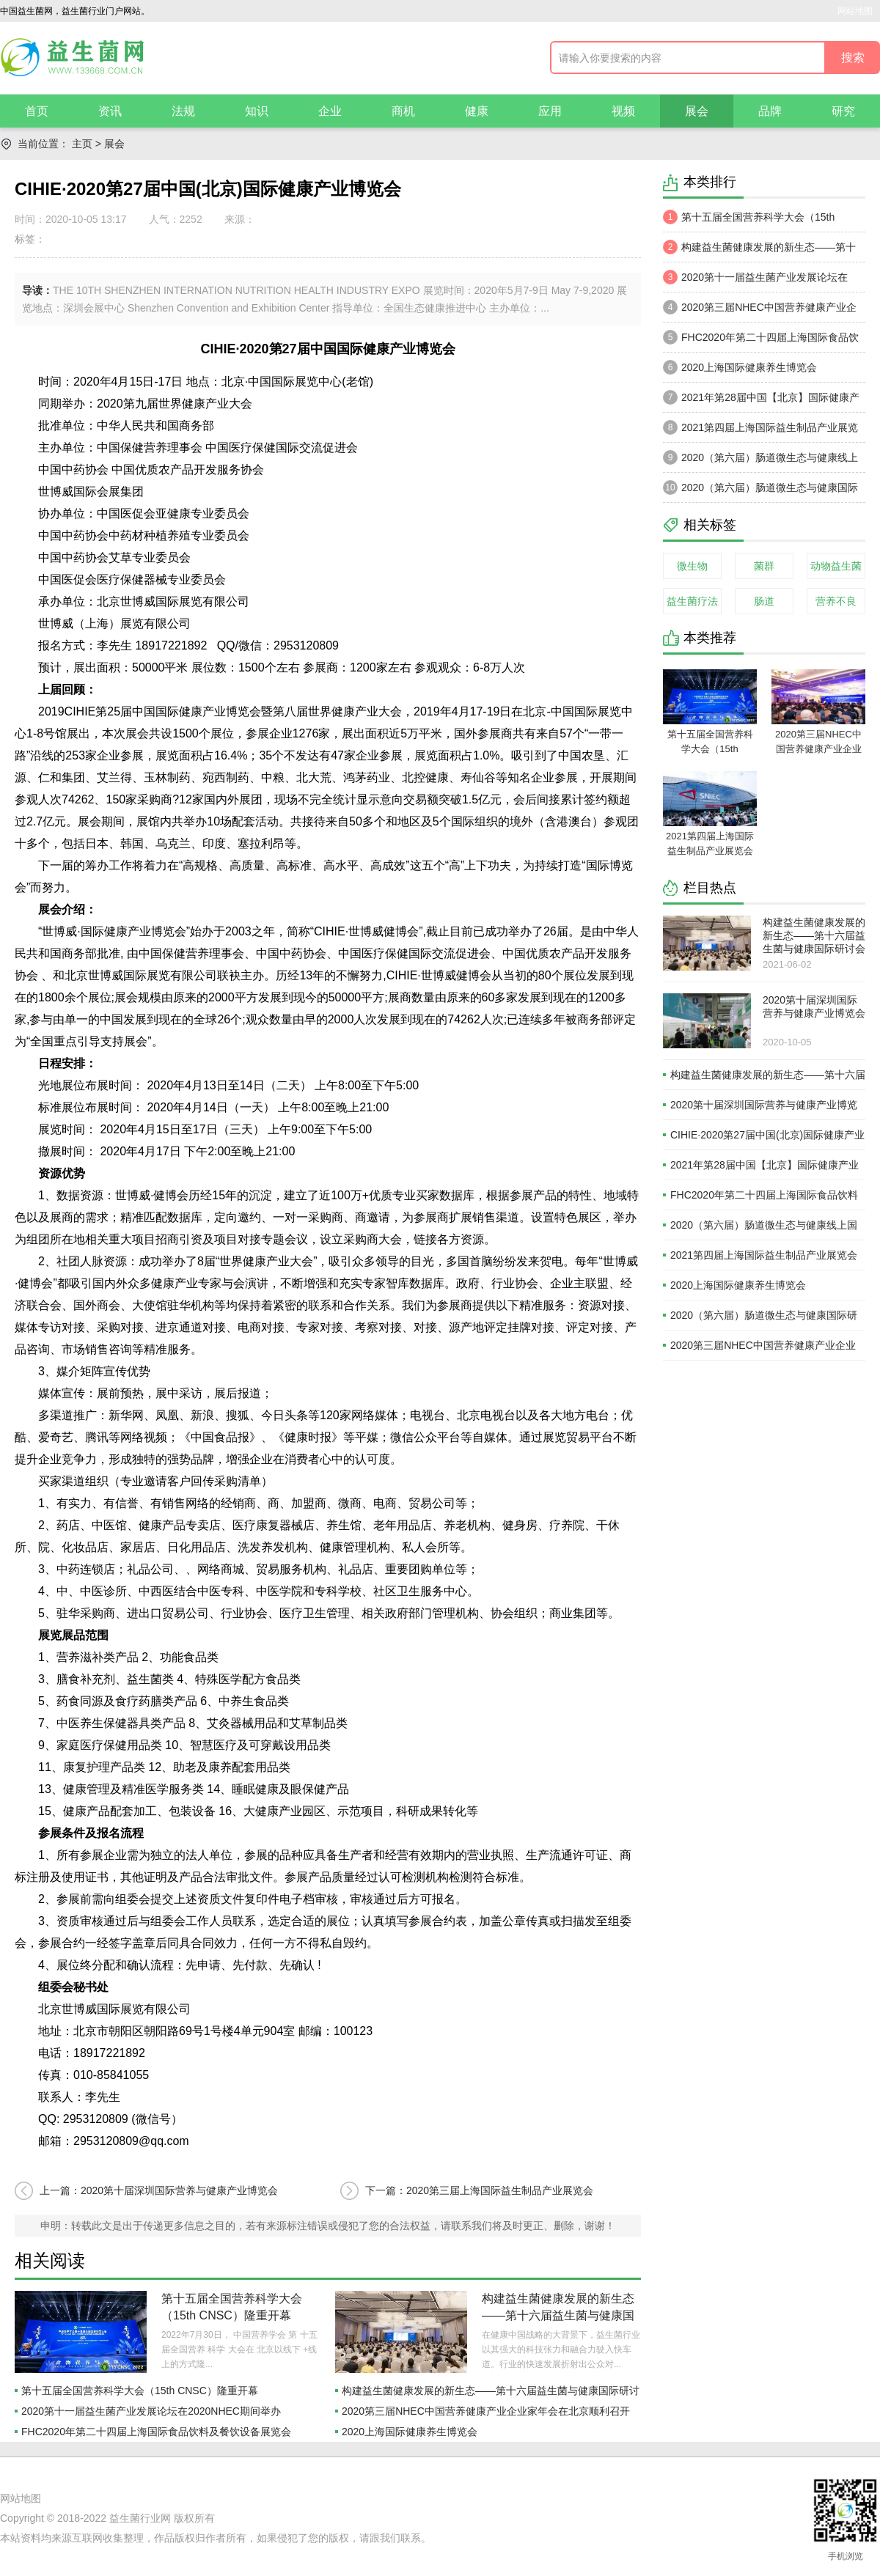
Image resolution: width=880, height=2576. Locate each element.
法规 (183, 111)
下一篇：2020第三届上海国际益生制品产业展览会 (479, 2190)
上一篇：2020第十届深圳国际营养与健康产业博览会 (159, 2190)
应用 (550, 111)
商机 (403, 111)
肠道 (764, 601)
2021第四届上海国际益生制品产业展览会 (760, 431)
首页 (36, 111)
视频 (623, 111)
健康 (476, 111)
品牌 (770, 111)
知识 (256, 111)
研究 (843, 111)
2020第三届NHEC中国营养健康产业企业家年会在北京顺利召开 (486, 2411)
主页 (82, 144)
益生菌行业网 (140, 2518)
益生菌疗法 (692, 601)
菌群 (764, 566)
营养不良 (836, 601)
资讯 (110, 111)
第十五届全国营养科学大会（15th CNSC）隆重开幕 (139, 2390)
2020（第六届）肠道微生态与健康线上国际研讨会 (760, 461)
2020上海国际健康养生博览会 (409, 2431)
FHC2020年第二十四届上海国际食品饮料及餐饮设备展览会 (156, 2431)
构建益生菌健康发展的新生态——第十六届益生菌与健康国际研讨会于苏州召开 (558, 2315)
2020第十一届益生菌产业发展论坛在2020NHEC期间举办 (151, 2411)
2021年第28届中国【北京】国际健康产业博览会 (761, 401)
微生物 (692, 566)
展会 (696, 111)
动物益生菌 (836, 566)
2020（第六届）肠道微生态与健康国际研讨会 (760, 491)
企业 (330, 111)
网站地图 (855, 11)
